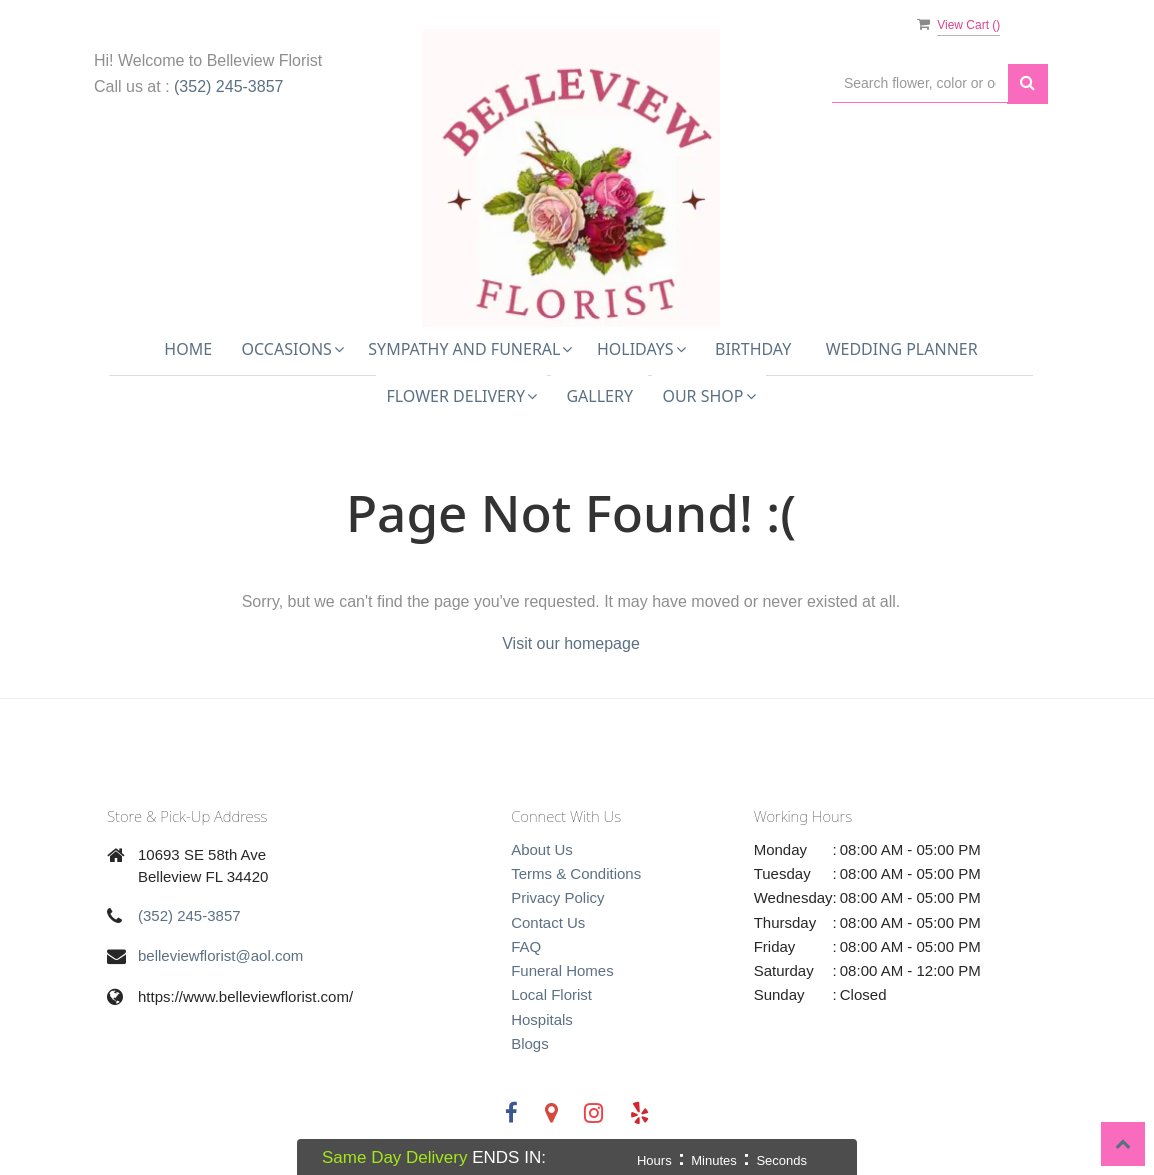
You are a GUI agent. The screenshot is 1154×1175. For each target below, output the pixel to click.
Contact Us (548, 922)
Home (188, 349)
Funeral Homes (562, 970)
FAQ (526, 946)
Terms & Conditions (576, 873)
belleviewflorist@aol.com (220, 955)
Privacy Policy (557, 897)
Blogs (530, 1043)
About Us (542, 849)
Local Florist (551, 994)
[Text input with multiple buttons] (920, 83)
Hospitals (542, 1019)
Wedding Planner (902, 349)
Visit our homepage (571, 643)
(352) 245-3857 (228, 86)
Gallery (599, 396)
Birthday (753, 349)
